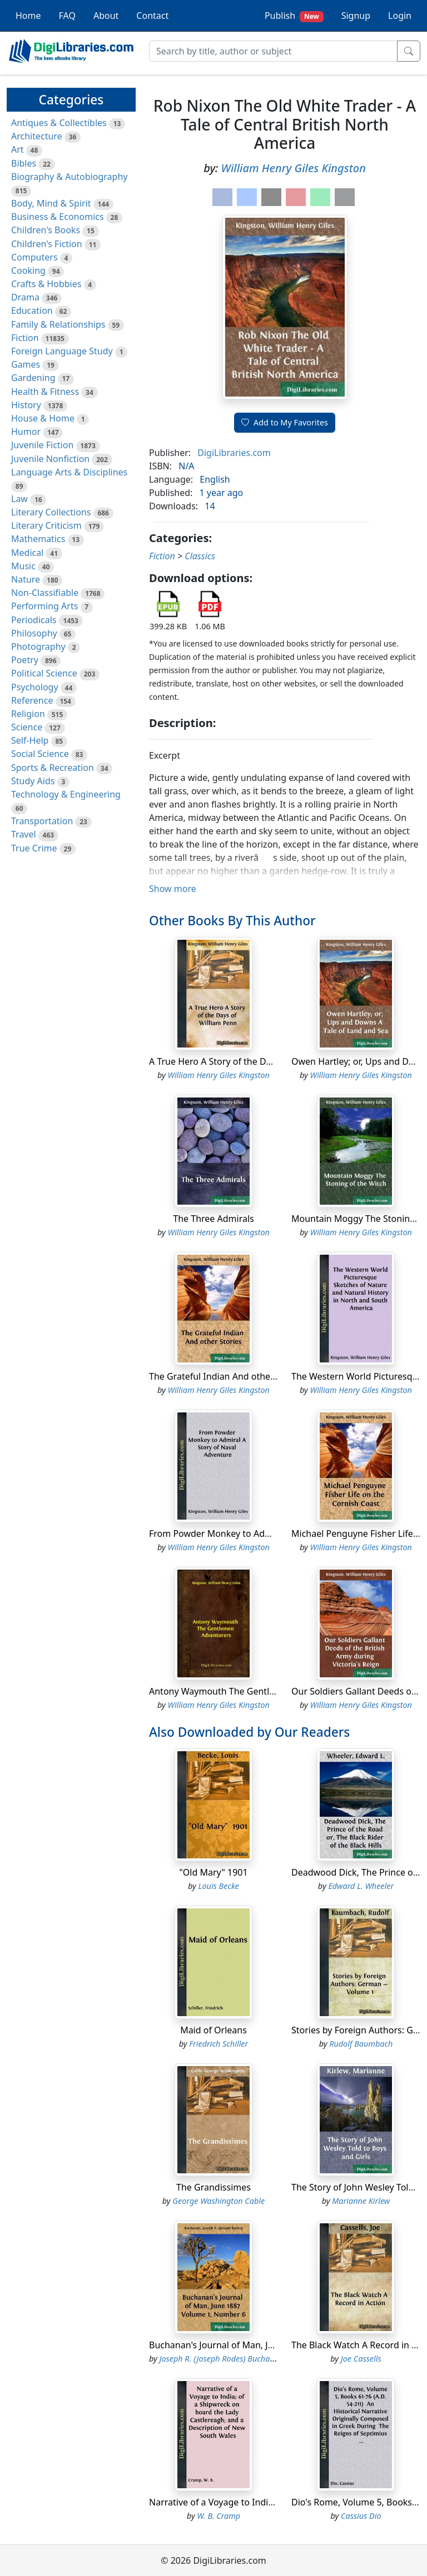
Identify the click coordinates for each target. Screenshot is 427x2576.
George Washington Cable (218, 2201)
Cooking (28, 270)
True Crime (34, 848)
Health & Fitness (45, 391)
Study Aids (32, 781)
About (105, 15)
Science (26, 727)
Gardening (33, 378)
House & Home (43, 418)
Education (32, 310)
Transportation (42, 821)
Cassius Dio (361, 2515)
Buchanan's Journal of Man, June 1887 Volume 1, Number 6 (272, 2345)
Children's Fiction (46, 244)
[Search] (273, 51)
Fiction (25, 338)
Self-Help (29, 740)
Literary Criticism (46, 525)
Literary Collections (51, 512)
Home (28, 15)
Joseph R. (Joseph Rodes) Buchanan (222, 2358)
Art (17, 149)
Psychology (34, 687)
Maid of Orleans (213, 2030)
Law (19, 499)
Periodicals (34, 620)
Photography (38, 646)
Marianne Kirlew (361, 2201)
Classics (200, 556)
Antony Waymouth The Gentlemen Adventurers (248, 1691)
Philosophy (34, 633)
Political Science (44, 673)
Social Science (40, 754)
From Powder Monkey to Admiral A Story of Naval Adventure (274, 1533)
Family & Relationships (58, 324)
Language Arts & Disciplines (69, 472)
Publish (294, 15)
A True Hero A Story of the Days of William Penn (248, 1061)
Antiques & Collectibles (59, 123)
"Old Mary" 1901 (213, 1872)
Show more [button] (172, 889)
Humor (26, 431)
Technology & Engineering (66, 794)
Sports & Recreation (52, 767)
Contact (152, 15)
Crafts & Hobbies (46, 284)
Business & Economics (57, 217)
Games (25, 364)
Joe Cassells (361, 2358)
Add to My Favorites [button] (284, 422)
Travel (23, 834)
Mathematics (38, 539)
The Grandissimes (213, 2187)
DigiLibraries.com (233, 453)
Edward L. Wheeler (361, 1886)
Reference (32, 700)
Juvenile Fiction (42, 445)
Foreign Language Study (62, 351)
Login (399, 15)
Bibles (23, 163)
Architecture (36, 136)
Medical (27, 553)
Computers (34, 257)
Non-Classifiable (44, 593)
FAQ (67, 15)
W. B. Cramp (218, 2515)
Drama (25, 297)
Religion (28, 714)
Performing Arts (44, 606)
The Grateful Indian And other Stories (227, 1376)
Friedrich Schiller (218, 2043)
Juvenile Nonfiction (50, 459)
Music (23, 566)
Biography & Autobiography (69, 177)
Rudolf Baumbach (361, 2043)
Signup (355, 15)
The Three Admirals (213, 1218)
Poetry (24, 660)
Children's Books (45, 230)
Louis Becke (218, 1886)
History (26, 405)
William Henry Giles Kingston (293, 168)
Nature (25, 579)
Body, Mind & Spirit (51, 203)
